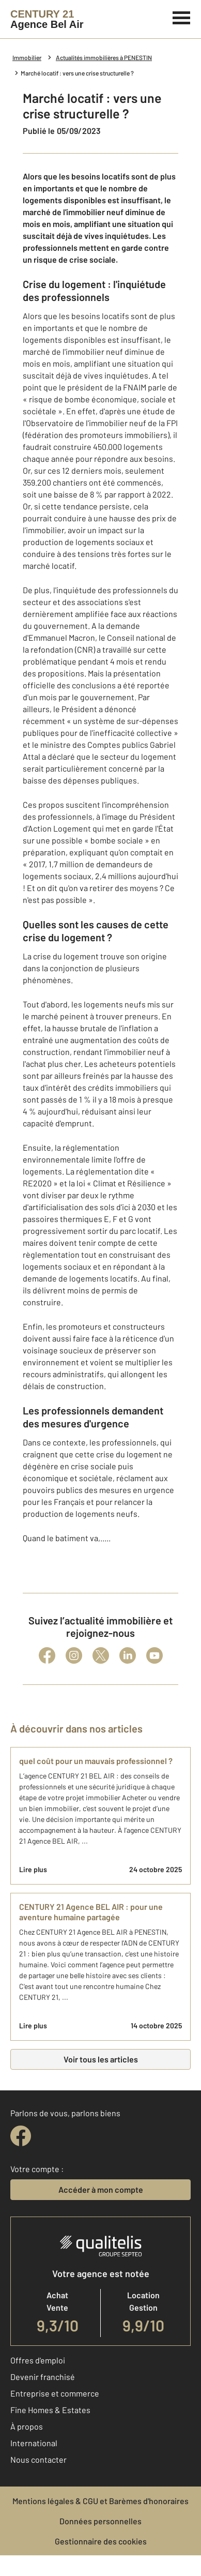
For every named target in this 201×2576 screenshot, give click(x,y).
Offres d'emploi (37, 2360)
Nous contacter (38, 2459)
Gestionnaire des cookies (101, 2541)
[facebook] (20, 2136)
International (33, 2443)
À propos (26, 2426)
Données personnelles (100, 2521)
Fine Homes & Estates (50, 2410)
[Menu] (182, 16)
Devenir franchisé (42, 2377)
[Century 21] (47, 19)
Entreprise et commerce (54, 2393)
